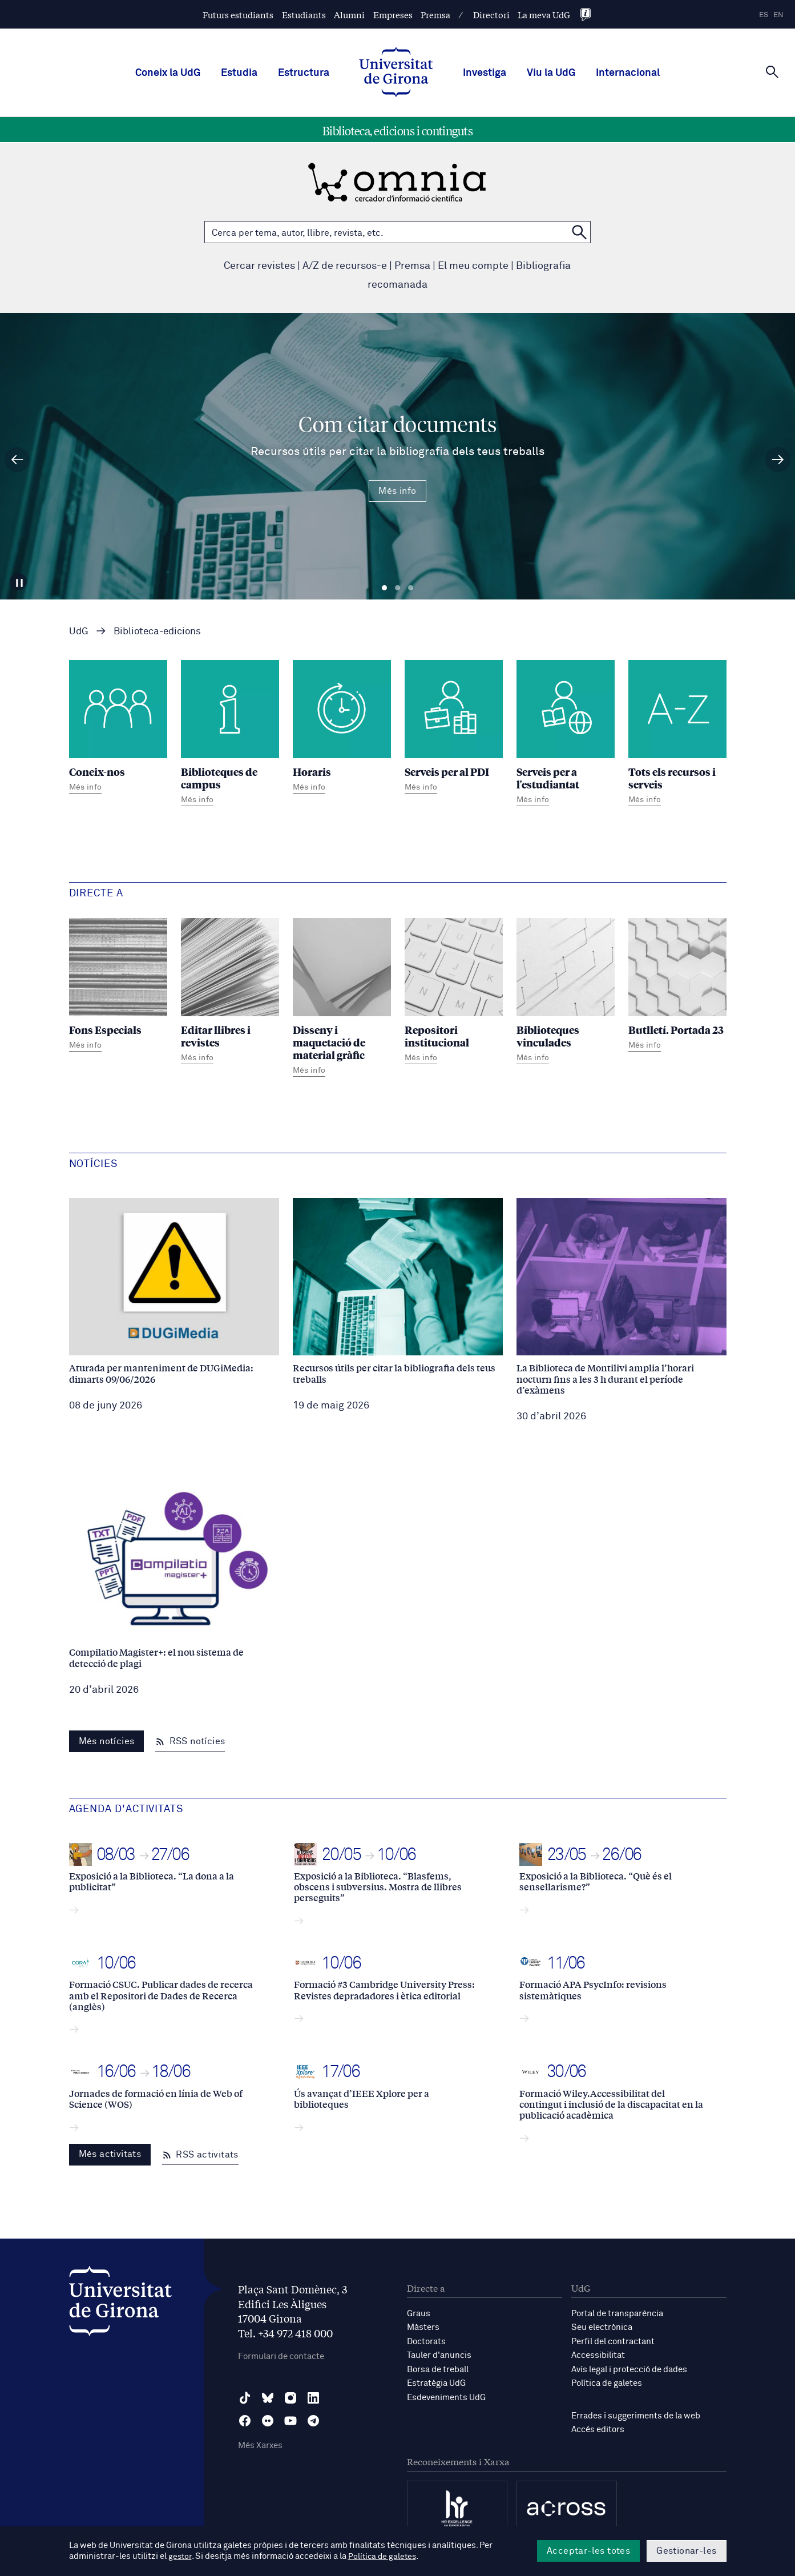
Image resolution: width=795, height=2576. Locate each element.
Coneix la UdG (167, 73)
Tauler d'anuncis (439, 2354)
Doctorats (426, 2341)
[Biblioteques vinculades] (565, 992)
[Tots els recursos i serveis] (677, 734)
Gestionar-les (686, 2550)
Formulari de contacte (281, 2356)
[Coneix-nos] (118, 728)
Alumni (349, 14)
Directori (491, 14)
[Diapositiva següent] (777, 459)
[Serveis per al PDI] (454, 728)
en (778, 15)
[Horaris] (342, 728)
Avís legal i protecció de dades (629, 2368)
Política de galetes (606, 2382)
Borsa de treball (438, 2368)
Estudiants (304, 14)
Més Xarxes (260, 2446)
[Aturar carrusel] (21, 579)
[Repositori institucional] (454, 992)
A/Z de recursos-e (344, 266)
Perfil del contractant (613, 2341)
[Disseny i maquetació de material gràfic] (342, 999)
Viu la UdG (551, 73)
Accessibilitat (598, 2354)
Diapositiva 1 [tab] (384, 588)
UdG (78, 632)
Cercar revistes (259, 266)
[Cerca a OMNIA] (579, 232)
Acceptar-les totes (588, 2550)
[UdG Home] (396, 73)
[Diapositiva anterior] (17, 459)
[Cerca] (772, 72)
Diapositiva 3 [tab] (410, 588)
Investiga (484, 73)
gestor (180, 2557)
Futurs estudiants (238, 14)
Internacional (628, 73)
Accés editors (597, 2428)
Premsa (435, 14)
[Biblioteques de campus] (230, 734)
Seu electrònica (601, 2327)
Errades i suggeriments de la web (635, 2414)
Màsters (423, 2327)
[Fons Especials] (118, 986)
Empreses (393, 14)
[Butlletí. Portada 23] (677, 986)
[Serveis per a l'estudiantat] (565, 734)
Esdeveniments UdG (446, 2396)
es (763, 15)
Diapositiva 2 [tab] (397, 588)
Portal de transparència (617, 2313)
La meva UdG (544, 14)
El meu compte (473, 266)
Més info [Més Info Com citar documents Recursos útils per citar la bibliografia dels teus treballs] (397, 491)
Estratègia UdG (436, 2382)
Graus (418, 2313)
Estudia (239, 73)
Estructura (303, 73)
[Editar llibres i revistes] (230, 992)
